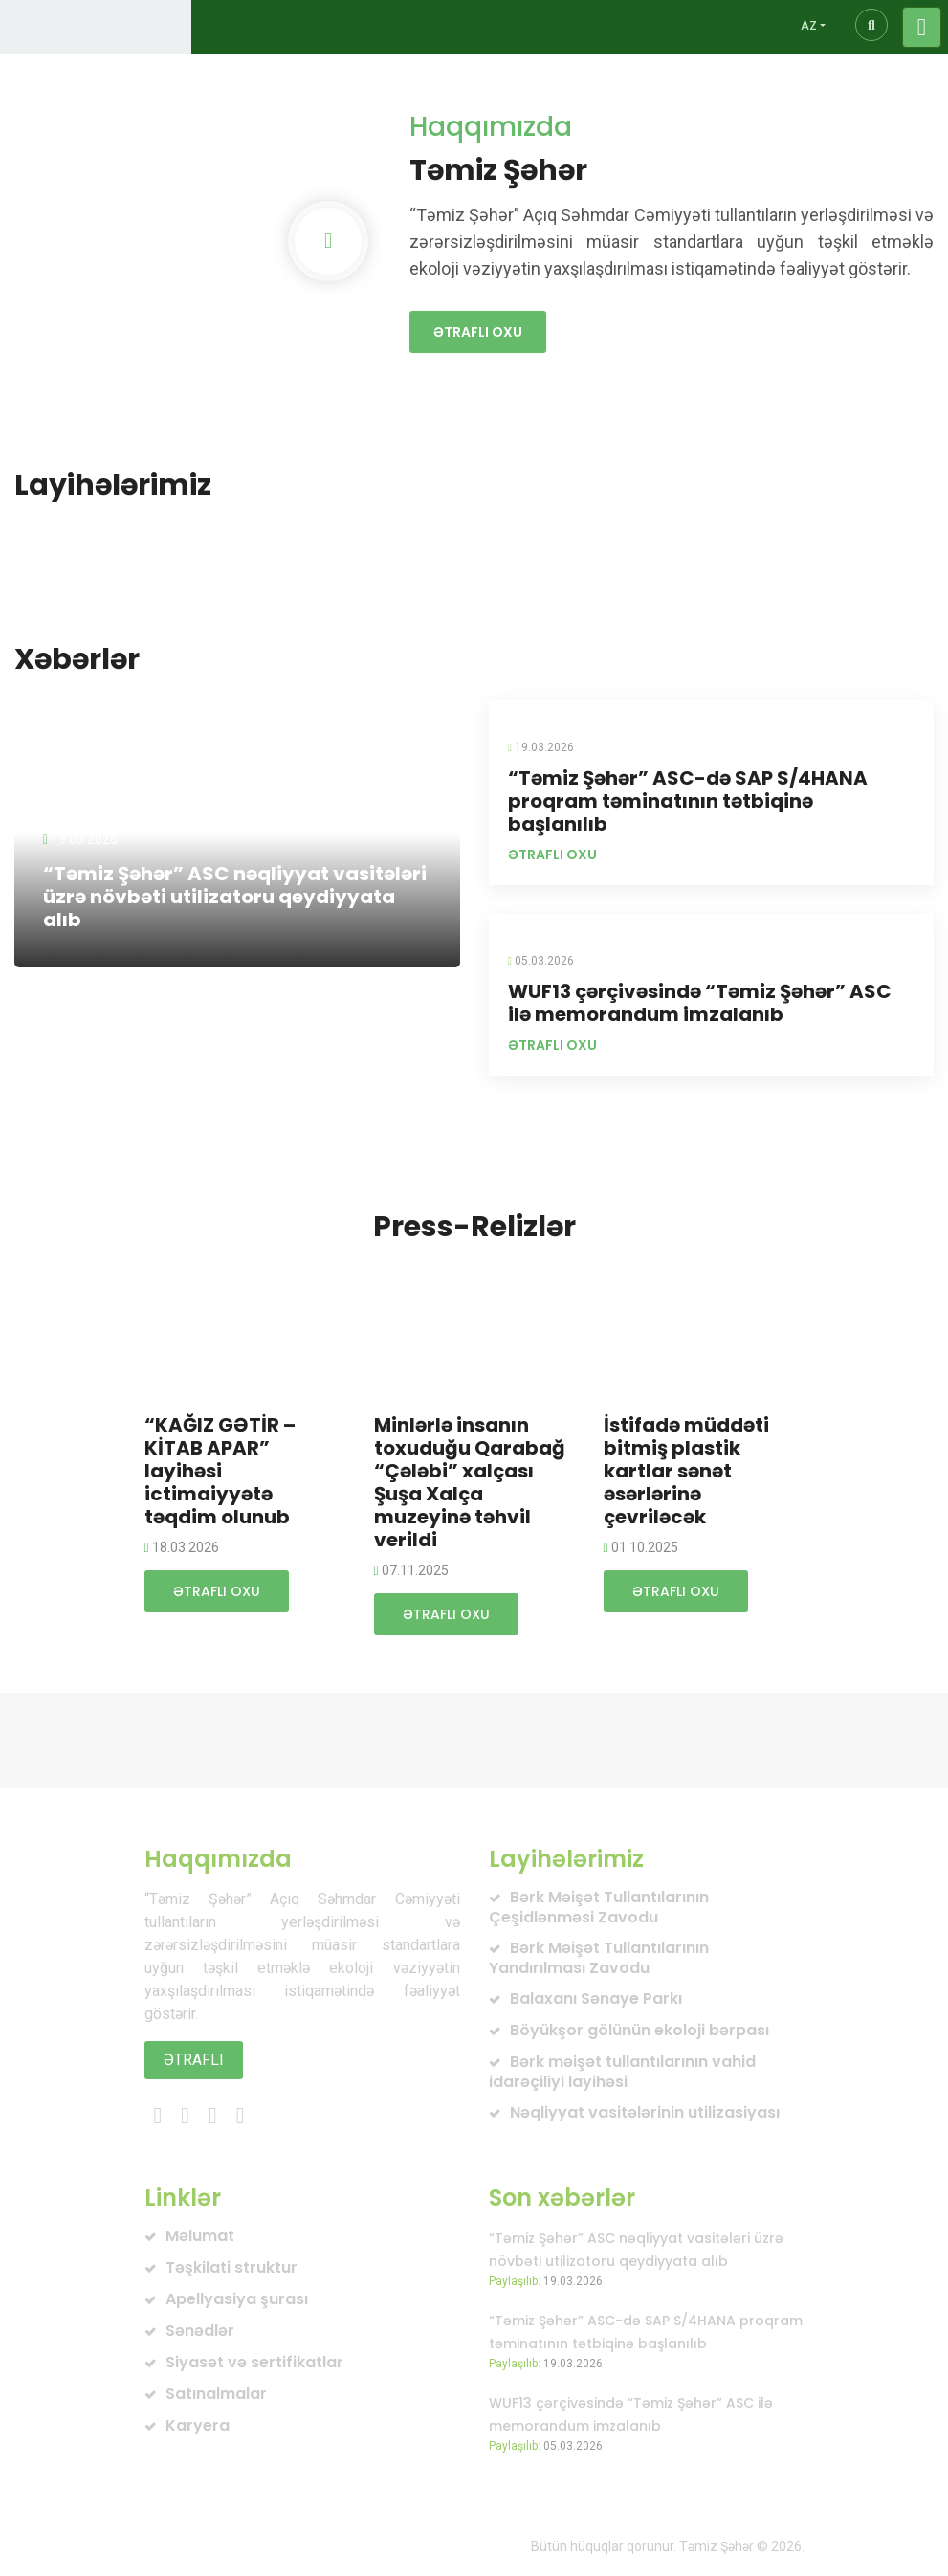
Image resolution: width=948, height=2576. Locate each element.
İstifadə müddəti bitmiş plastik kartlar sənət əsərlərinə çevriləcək (686, 1470)
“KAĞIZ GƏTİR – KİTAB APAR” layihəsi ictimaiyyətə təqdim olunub (220, 1470)
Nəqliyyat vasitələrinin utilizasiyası (645, 2112)
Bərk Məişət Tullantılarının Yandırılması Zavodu (599, 1958)
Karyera (197, 2425)
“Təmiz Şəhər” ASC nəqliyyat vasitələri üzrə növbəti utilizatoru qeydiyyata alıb (235, 896)
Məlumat (199, 2236)
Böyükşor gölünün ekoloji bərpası (639, 2030)
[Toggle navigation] (921, 27)
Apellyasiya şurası (236, 2299)
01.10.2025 (641, 1547)
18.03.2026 (181, 1547)
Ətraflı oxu (477, 332)
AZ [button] (809, 25)
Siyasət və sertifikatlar (254, 2362)
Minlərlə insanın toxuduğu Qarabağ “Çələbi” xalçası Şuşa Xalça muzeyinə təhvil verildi (469, 1482)
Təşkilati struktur (231, 2267)
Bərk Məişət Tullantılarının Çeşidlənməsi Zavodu (599, 1907)
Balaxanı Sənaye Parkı (596, 1999)
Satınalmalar (216, 2394)
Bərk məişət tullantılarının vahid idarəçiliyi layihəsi (622, 2072)
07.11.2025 (411, 1570)
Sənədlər (199, 2331)
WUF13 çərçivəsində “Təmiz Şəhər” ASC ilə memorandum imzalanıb (700, 1003)
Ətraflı (194, 2060)
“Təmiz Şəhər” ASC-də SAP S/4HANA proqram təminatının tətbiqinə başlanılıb (688, 801)
